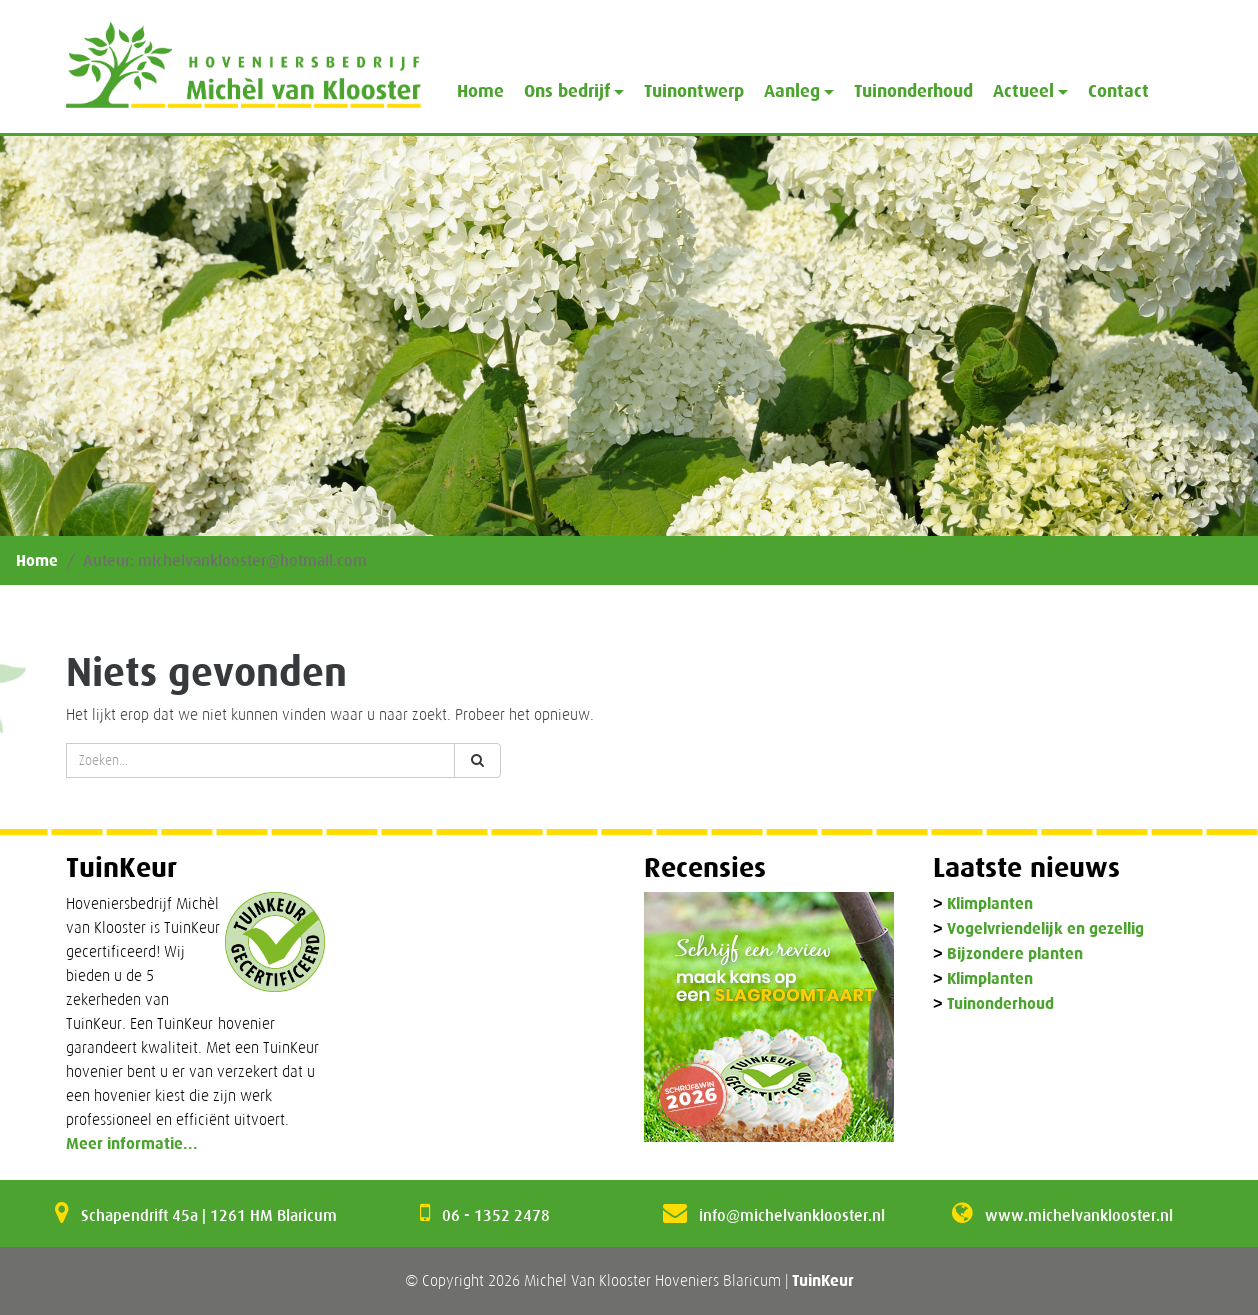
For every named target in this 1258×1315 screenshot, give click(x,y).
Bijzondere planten (1015, 954)
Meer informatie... (132, 1143)
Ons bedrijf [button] (567, 91)
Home (480, 91)
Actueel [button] (1023, 91)
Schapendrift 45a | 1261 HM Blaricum (209, 1215)
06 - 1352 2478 (496, 1215)
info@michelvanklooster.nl (792, 1215)
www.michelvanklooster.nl (1079, 1215)
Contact (1118, 91)
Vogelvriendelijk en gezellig (1045, 929)
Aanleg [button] (792, 91)
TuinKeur (823, 1280)
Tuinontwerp (694, 91)
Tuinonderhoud (913, 91)
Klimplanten (990, 904)
